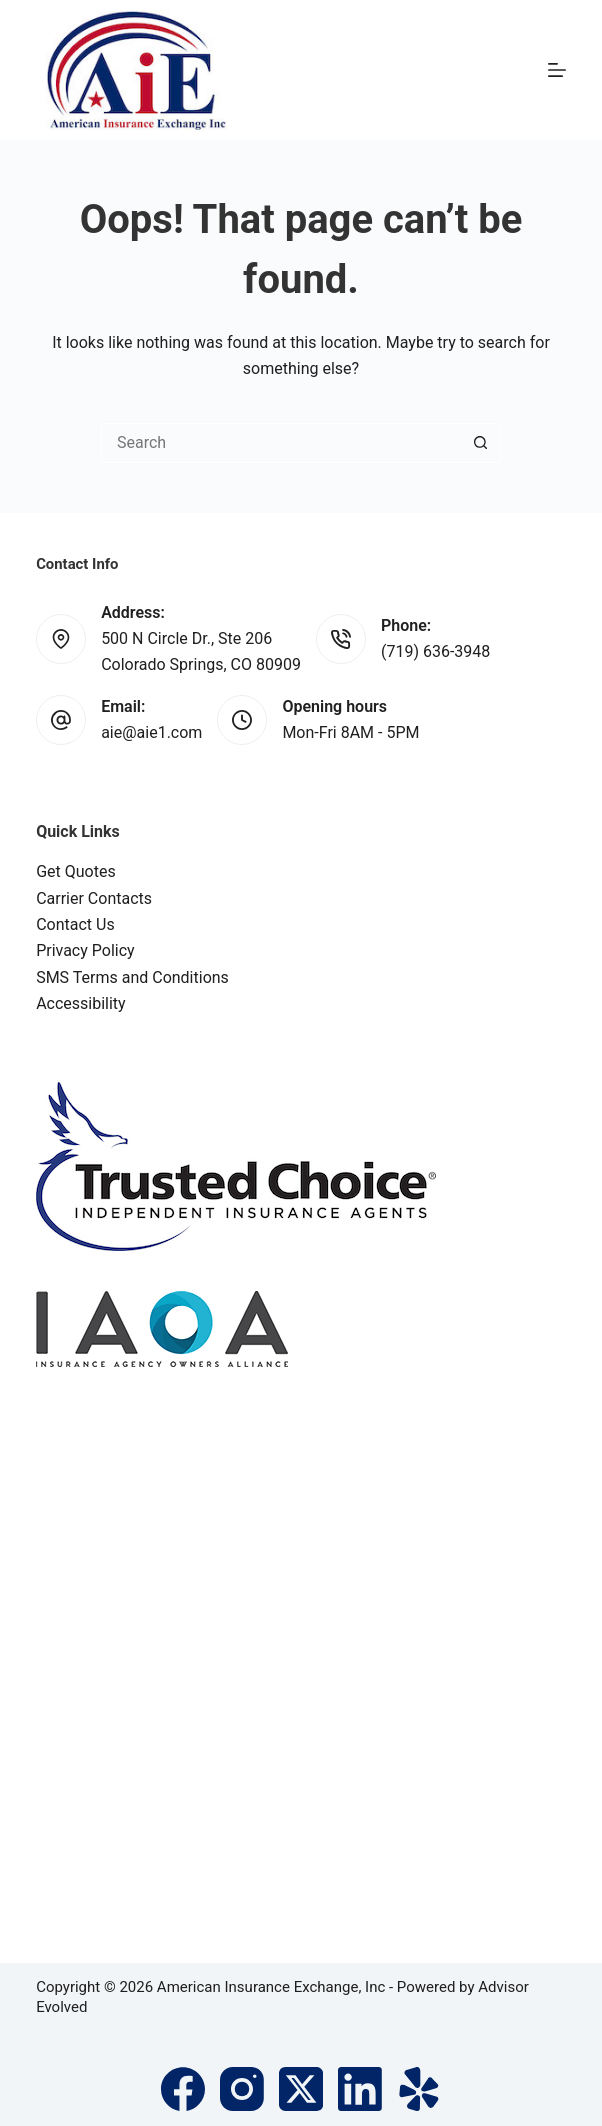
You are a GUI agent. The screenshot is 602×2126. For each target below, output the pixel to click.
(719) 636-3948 (435, 651)
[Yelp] (419, 2089)
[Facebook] (183, 2089)
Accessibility (81, 1003)
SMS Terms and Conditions (132, 977)
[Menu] (557, 70)
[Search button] (481, 443)
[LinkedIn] (360, 2089)
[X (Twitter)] (301, 2089)
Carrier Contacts (94, 898)
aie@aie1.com (151, 732)
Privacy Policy (85, 950)
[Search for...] (281, 443)
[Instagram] (242, 2089)
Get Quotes (76, 871)
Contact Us (75, 924)
